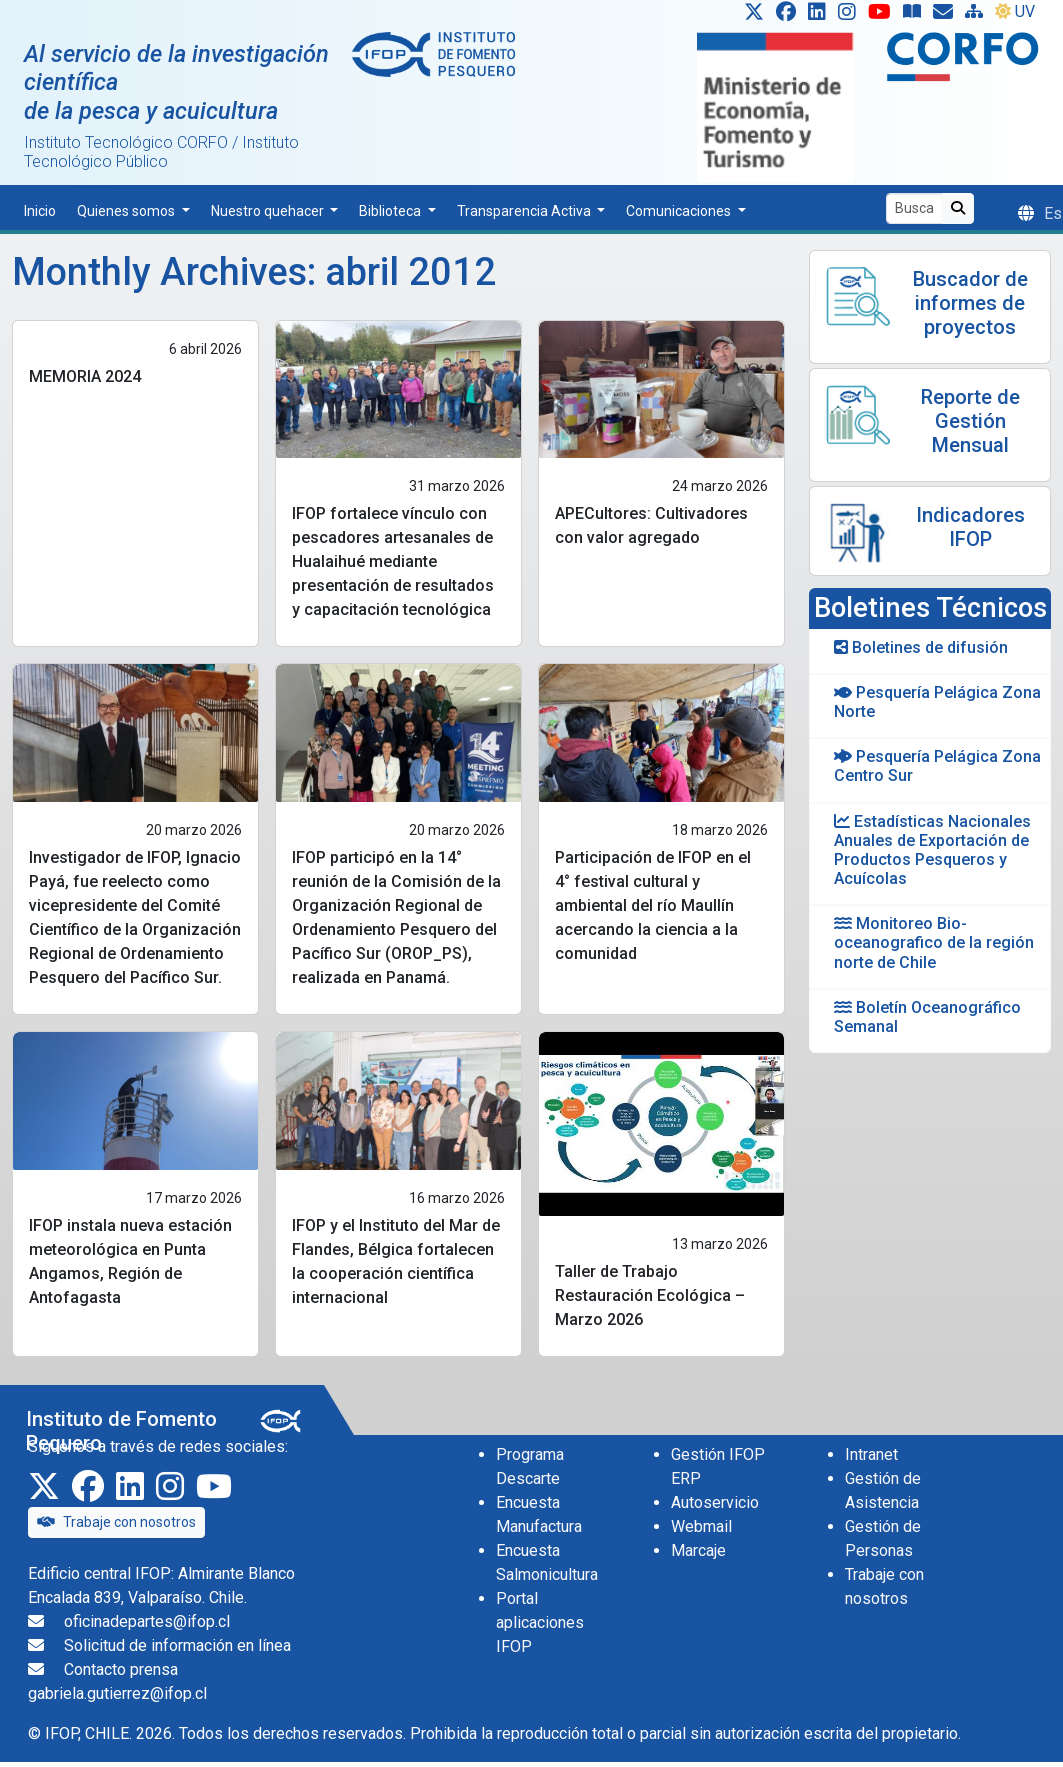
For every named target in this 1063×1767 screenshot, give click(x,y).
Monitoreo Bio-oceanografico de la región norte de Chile (934, 942)
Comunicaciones (680, 211)
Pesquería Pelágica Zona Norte (937, 702)
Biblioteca (391, 211)
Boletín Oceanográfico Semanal (927, 1017)
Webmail (701, 1526)
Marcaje (698, 1550)
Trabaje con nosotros (116, 1522)
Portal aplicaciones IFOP (540, 1622)
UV (1015, 11)
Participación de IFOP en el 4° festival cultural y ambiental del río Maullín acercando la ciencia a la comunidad (653, 905)
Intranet (871, 1454)
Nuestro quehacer (269, 211)
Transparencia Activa (525, 211)
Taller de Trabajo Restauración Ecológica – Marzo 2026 (650, 1295)
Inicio (40, 211)
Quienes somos (127, 211)
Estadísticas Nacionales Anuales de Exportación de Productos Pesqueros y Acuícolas (932, 850)
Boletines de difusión (921, 647)
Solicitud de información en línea (177, 1645)
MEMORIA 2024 (85, 376)
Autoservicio (715, 1502)
